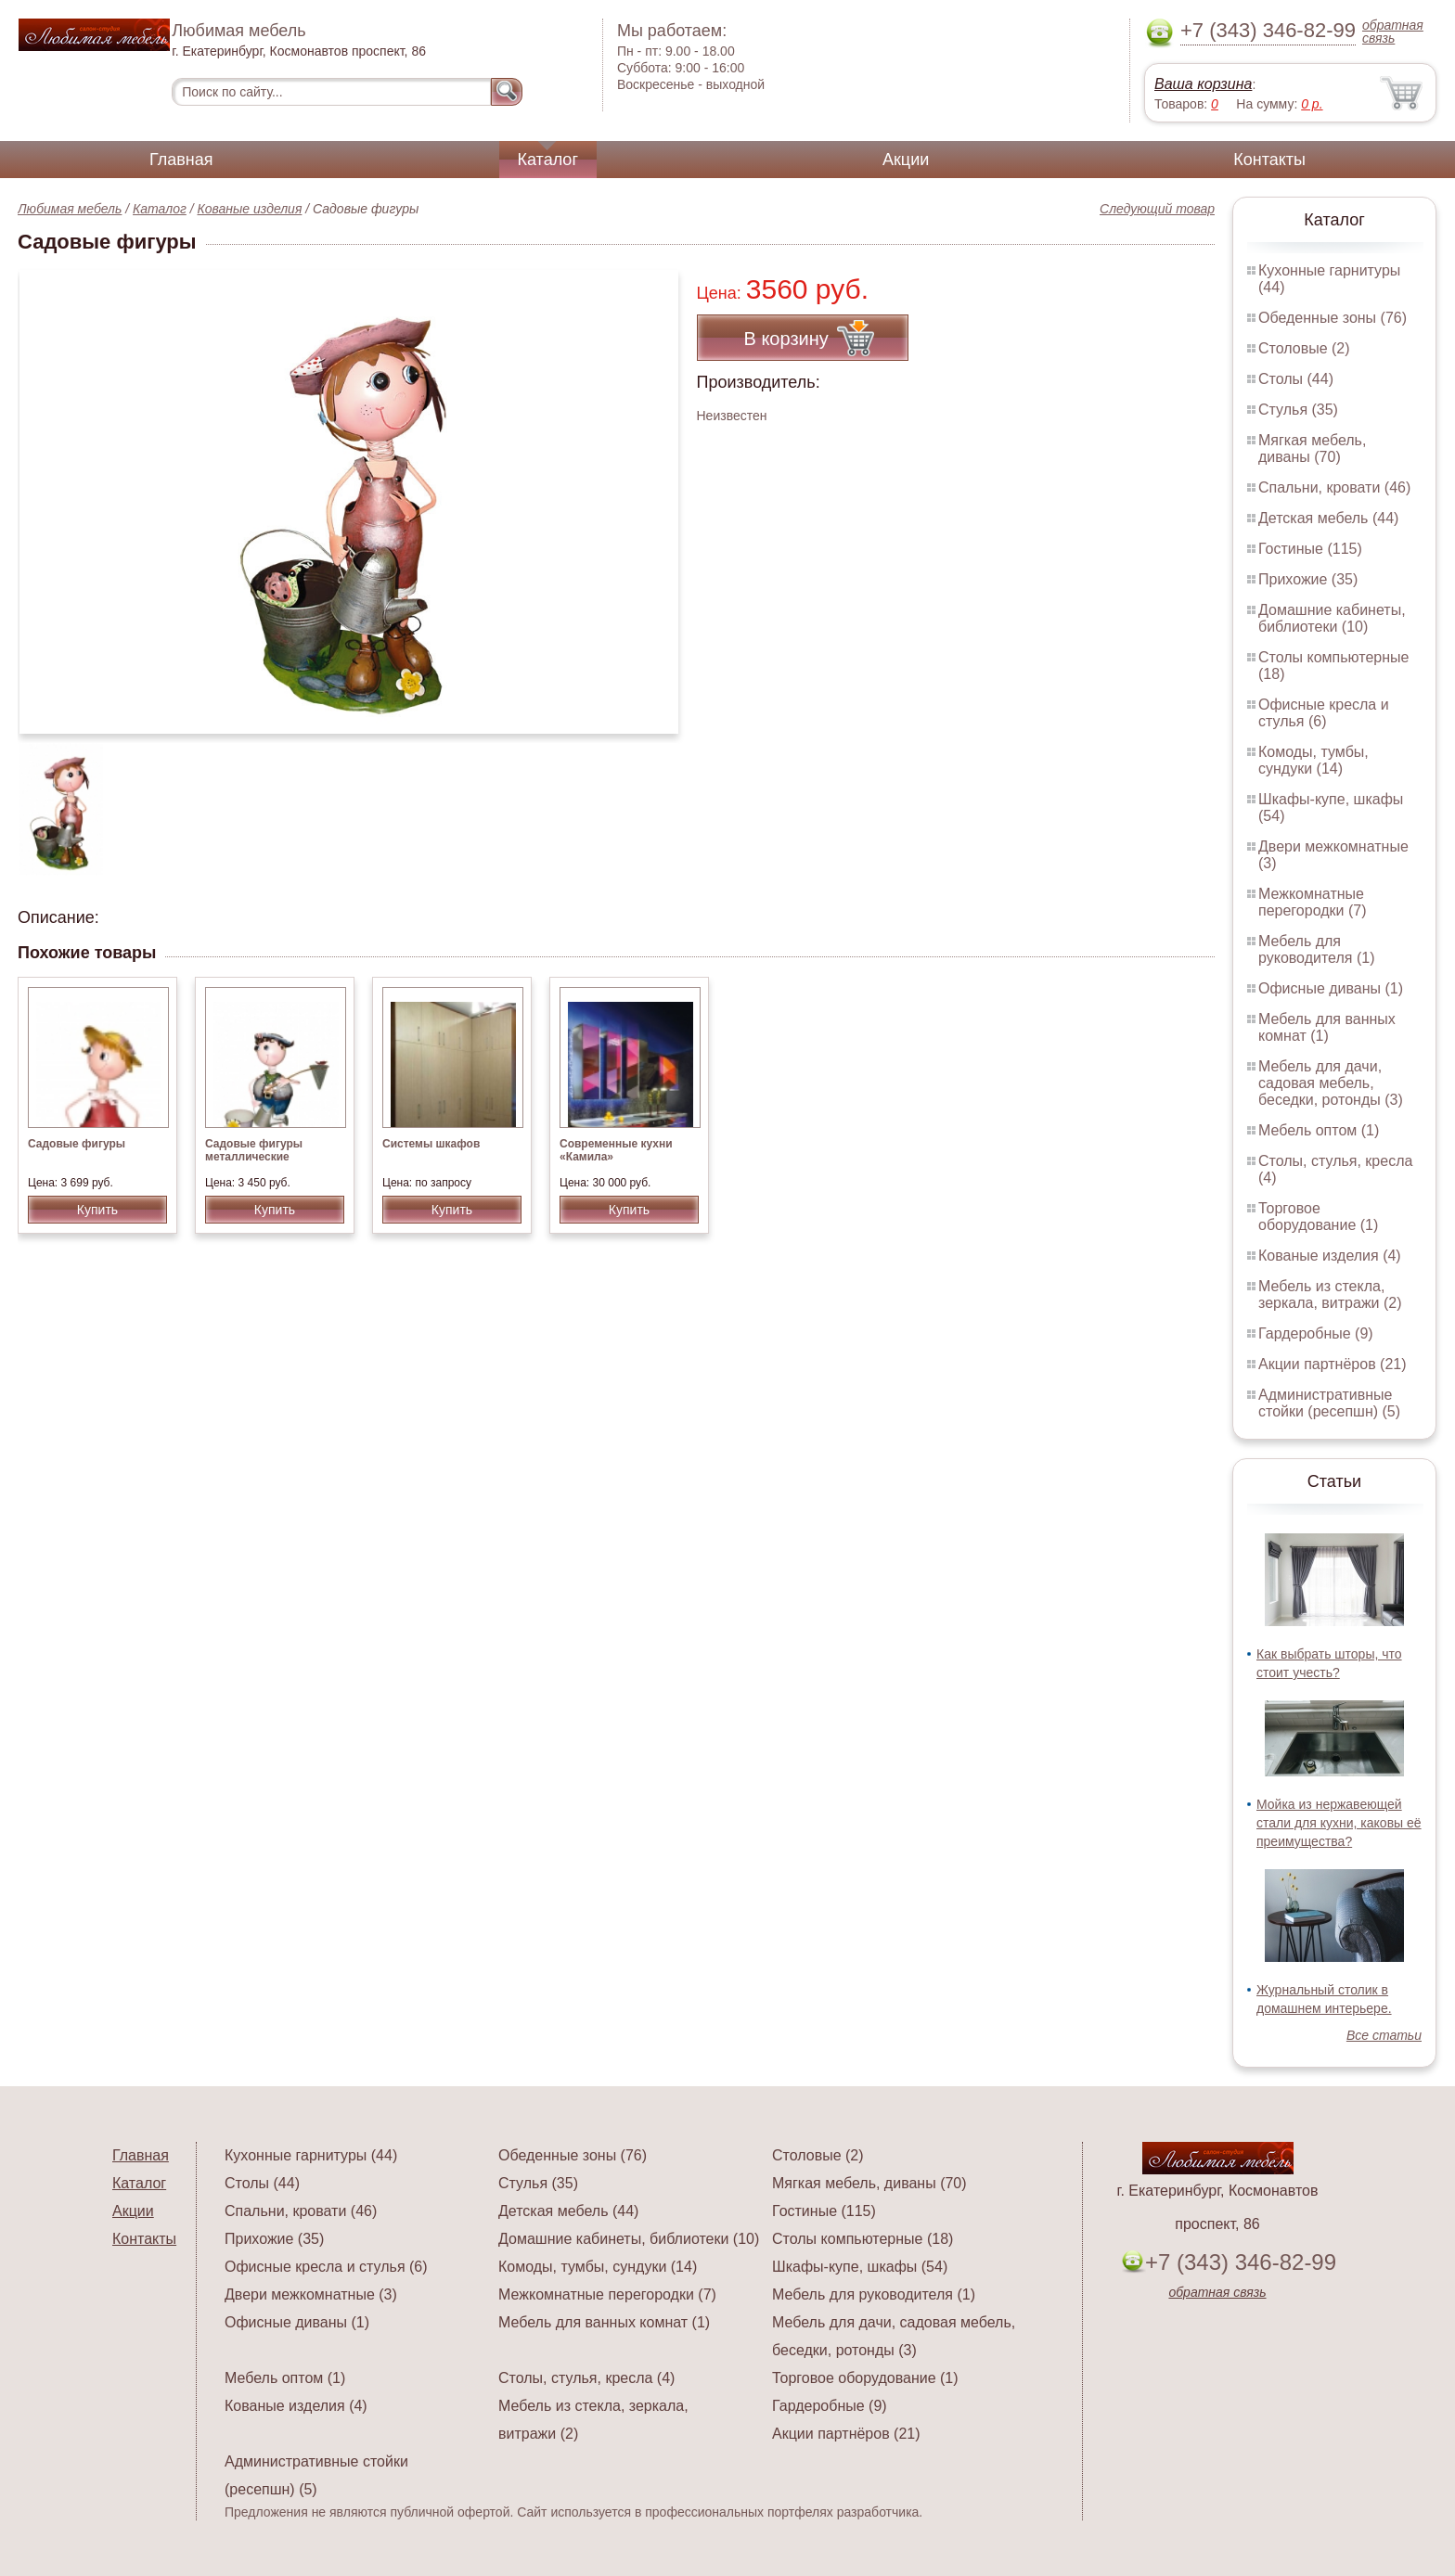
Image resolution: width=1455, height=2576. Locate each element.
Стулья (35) (1298, 409)
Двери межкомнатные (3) (311, 2294)
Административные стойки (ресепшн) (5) (1329, 1403)
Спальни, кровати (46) (1334, 487)
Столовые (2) (1304, 348)
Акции (905, 159)
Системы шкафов (431, 1143)
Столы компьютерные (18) (862, 2239)
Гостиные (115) (1310, 549)
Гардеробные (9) (1315, 1333)
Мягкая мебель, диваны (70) (1312, 448)
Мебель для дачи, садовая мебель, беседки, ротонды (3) (1330, 1083)
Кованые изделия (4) (1329, 1255)
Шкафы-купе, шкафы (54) (859, 2267)
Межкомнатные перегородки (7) (1312, 902)
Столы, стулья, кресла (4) (586, 2378)
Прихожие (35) (1308, 579)
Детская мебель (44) (1328, 518)
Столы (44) (1295, 379)
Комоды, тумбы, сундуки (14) (1313, 760)
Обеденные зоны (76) (1332, 318)
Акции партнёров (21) (1332, 1364)
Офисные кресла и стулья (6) (1323, 713)
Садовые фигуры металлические (254, 1150)
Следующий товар (1157, 208)
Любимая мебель (70, 208)
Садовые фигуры (76, 1143)
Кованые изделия (250, 208)
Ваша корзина (1203, 84)
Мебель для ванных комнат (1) (1327, 1027)
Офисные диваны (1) (1330, 988)
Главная (181, 159)
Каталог (548, 159)
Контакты (1269, 159)
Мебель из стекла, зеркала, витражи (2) (1330, 1294)
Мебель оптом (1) (1318, 1130)
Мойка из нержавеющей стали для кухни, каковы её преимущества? (1339, 1823)
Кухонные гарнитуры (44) (311, 2155)
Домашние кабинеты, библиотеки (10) (1332, 618)
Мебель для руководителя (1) (1316, 949)
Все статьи (1384, 2035)
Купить (97, 1209)
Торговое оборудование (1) (1318, 1216)
